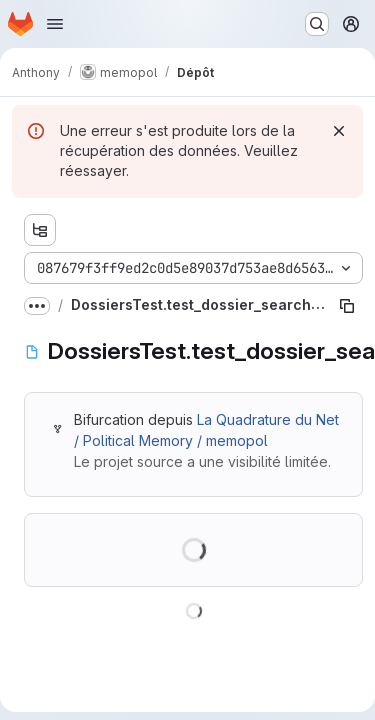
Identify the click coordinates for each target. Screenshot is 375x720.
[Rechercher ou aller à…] (317, 24)
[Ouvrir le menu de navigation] (55, 24)
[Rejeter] (339, 131)
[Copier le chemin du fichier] (347, 306)
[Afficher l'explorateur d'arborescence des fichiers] (40, 230)
